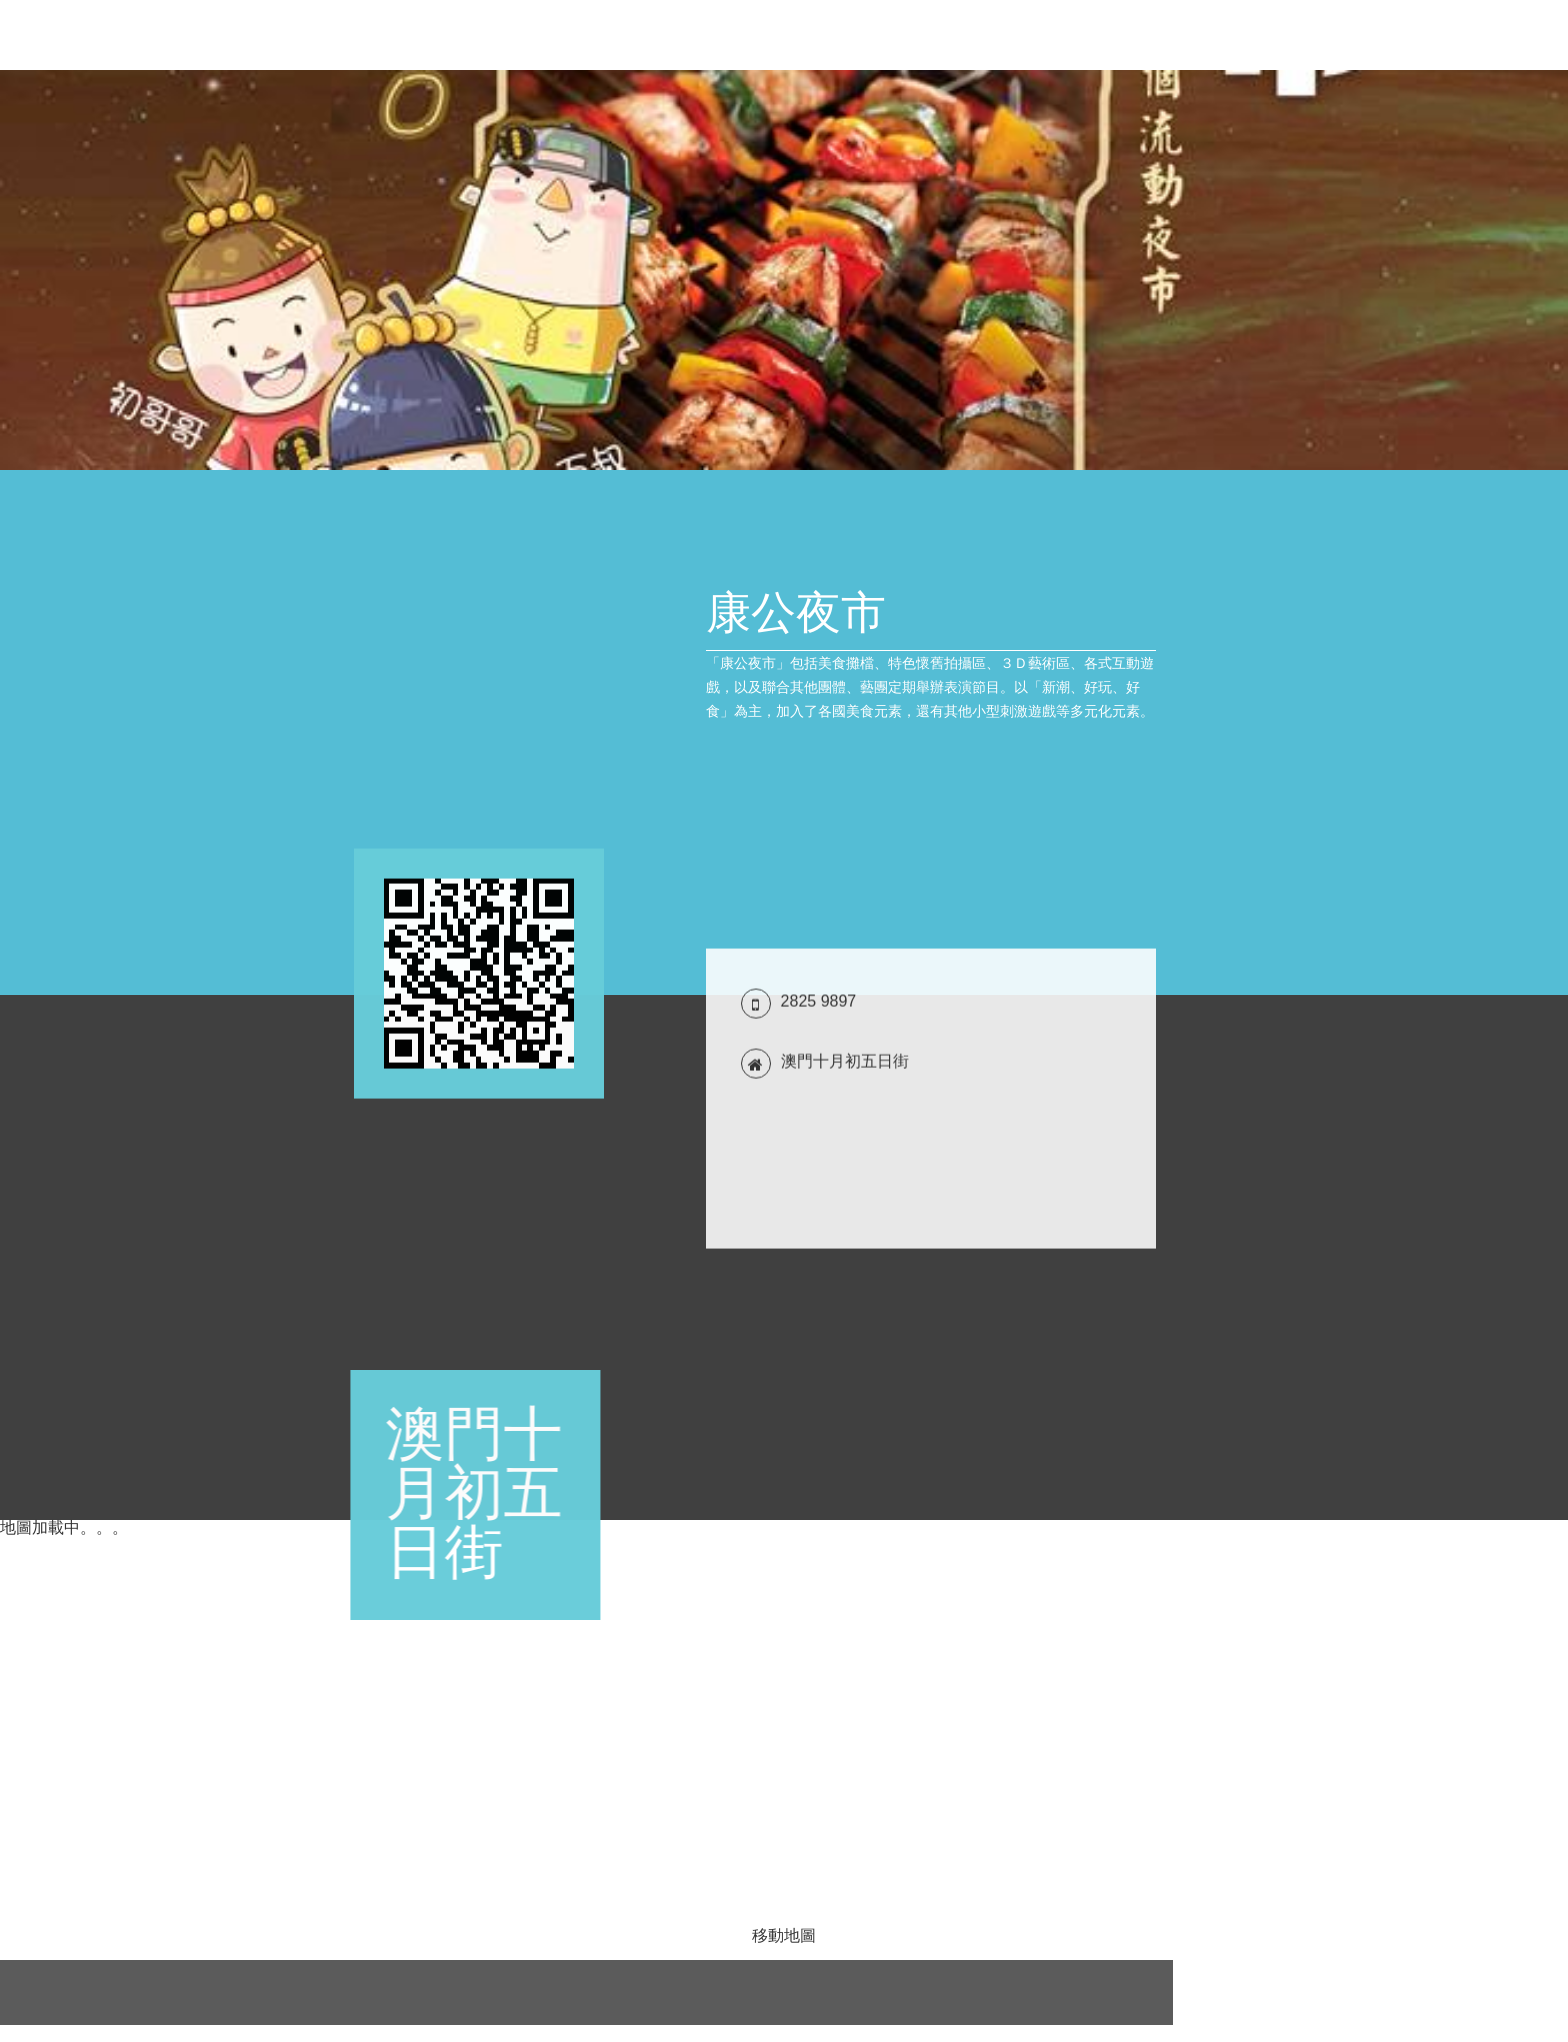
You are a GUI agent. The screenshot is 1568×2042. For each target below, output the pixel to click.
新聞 (1138, 35)
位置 (1398, 35)
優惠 (1082, 35)
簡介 (1194, 35)
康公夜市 (61, 35)
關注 (1510, 35)
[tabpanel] (784, 270)
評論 (1454, 35)
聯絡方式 (1324, 35)
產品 (1250, 35)
